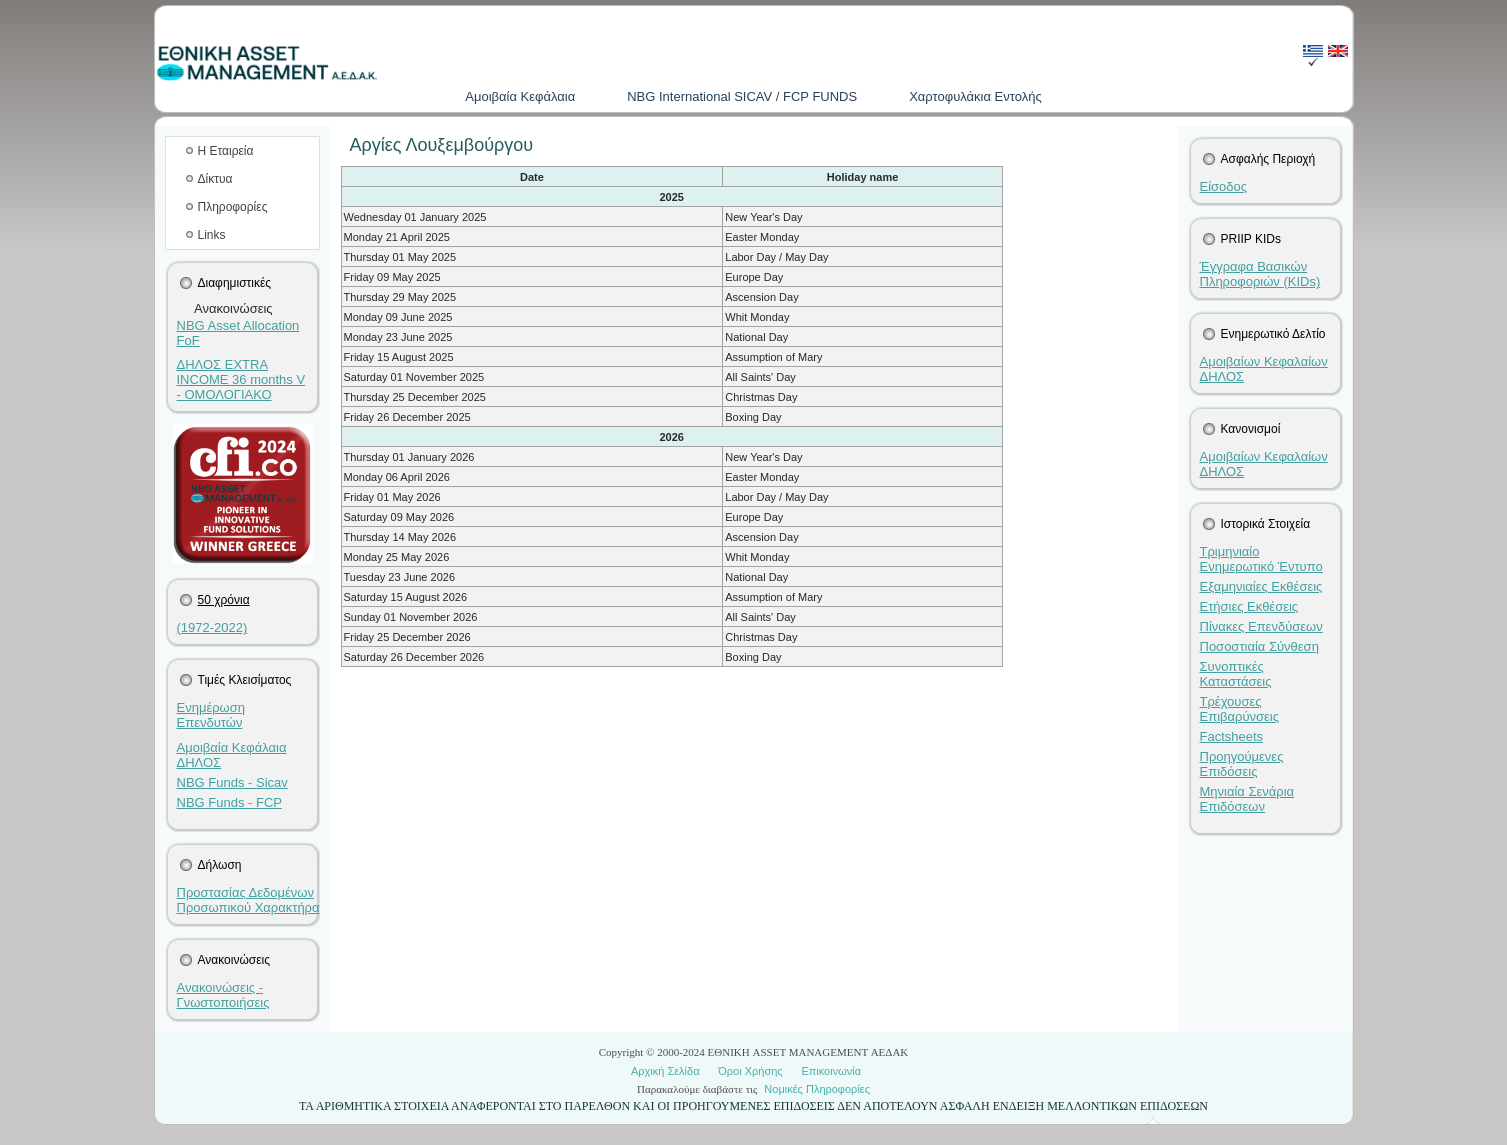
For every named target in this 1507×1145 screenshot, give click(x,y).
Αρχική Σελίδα (665, 1071)
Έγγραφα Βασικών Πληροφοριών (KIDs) (1260, 274)
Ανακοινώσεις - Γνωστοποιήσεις (223, 995)
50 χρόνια (224, 600)
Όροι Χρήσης (750, 1071)
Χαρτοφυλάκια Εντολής (975, 96)
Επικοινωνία (831, 1071)
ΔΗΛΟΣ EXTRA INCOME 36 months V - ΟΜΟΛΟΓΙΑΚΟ (241, 379)
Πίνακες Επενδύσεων (1261, 626)
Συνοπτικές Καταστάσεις (1236, 674)
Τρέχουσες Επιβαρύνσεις (1240, 709)
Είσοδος (1224, 186)
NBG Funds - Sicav (232, 782)
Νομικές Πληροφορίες (817, 1089)
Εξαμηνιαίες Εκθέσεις (1261, 586)
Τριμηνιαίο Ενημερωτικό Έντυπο (1261, 559)
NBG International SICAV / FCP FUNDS (742, 96)
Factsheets (1232, 736)
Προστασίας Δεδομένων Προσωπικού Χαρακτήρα (248, 900)
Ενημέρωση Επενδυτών (211, 715)
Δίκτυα (215, 179)
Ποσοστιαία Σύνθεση (1259, 646)
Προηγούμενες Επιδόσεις (1242, 764)
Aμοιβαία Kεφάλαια (520, 96)
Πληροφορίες (233, 207)
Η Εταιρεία (226, 151)
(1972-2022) (212, 627)
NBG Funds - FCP (229, 802)
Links (212, 235)
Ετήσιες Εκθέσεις (1249, 606)
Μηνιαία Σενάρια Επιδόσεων (1247, 799)
